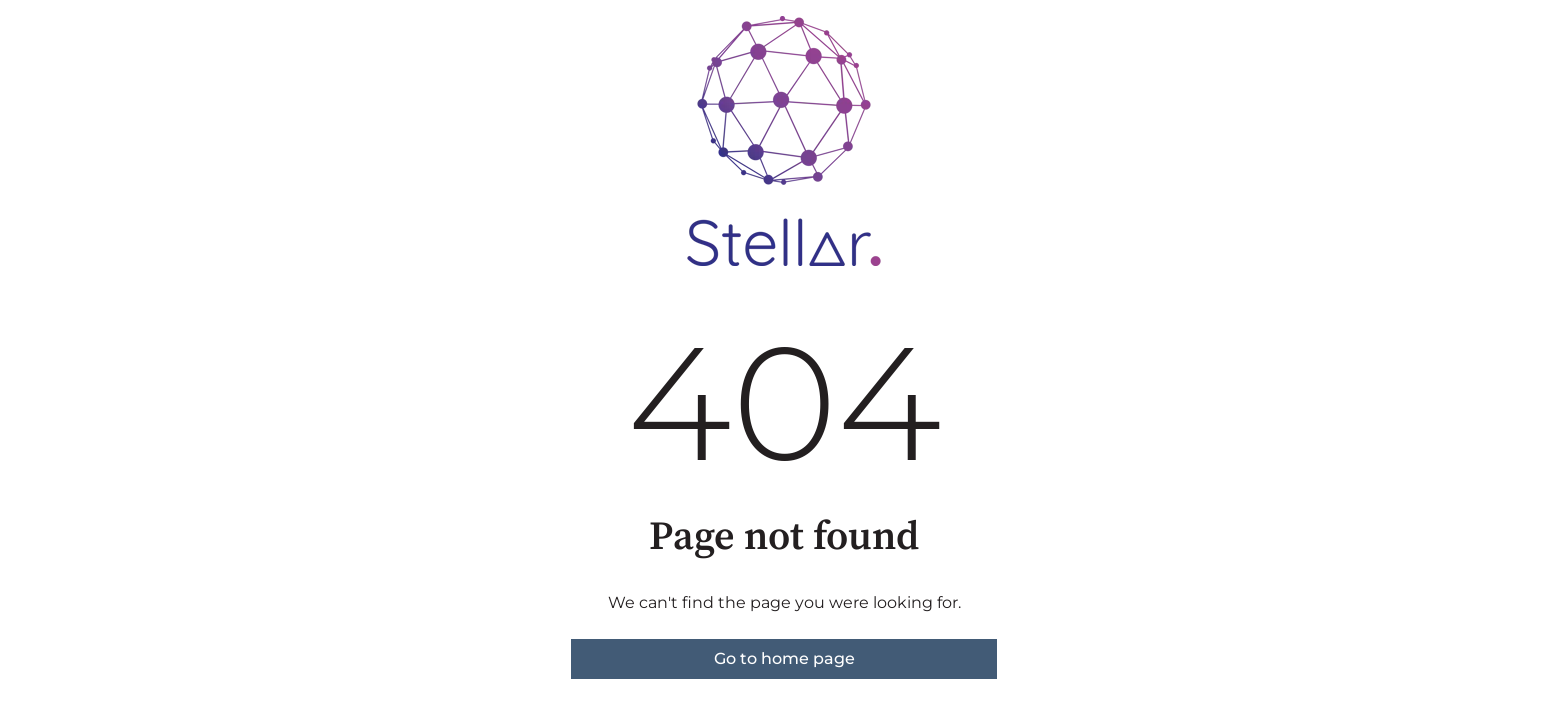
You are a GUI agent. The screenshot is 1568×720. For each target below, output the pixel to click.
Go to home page (784, 658)
